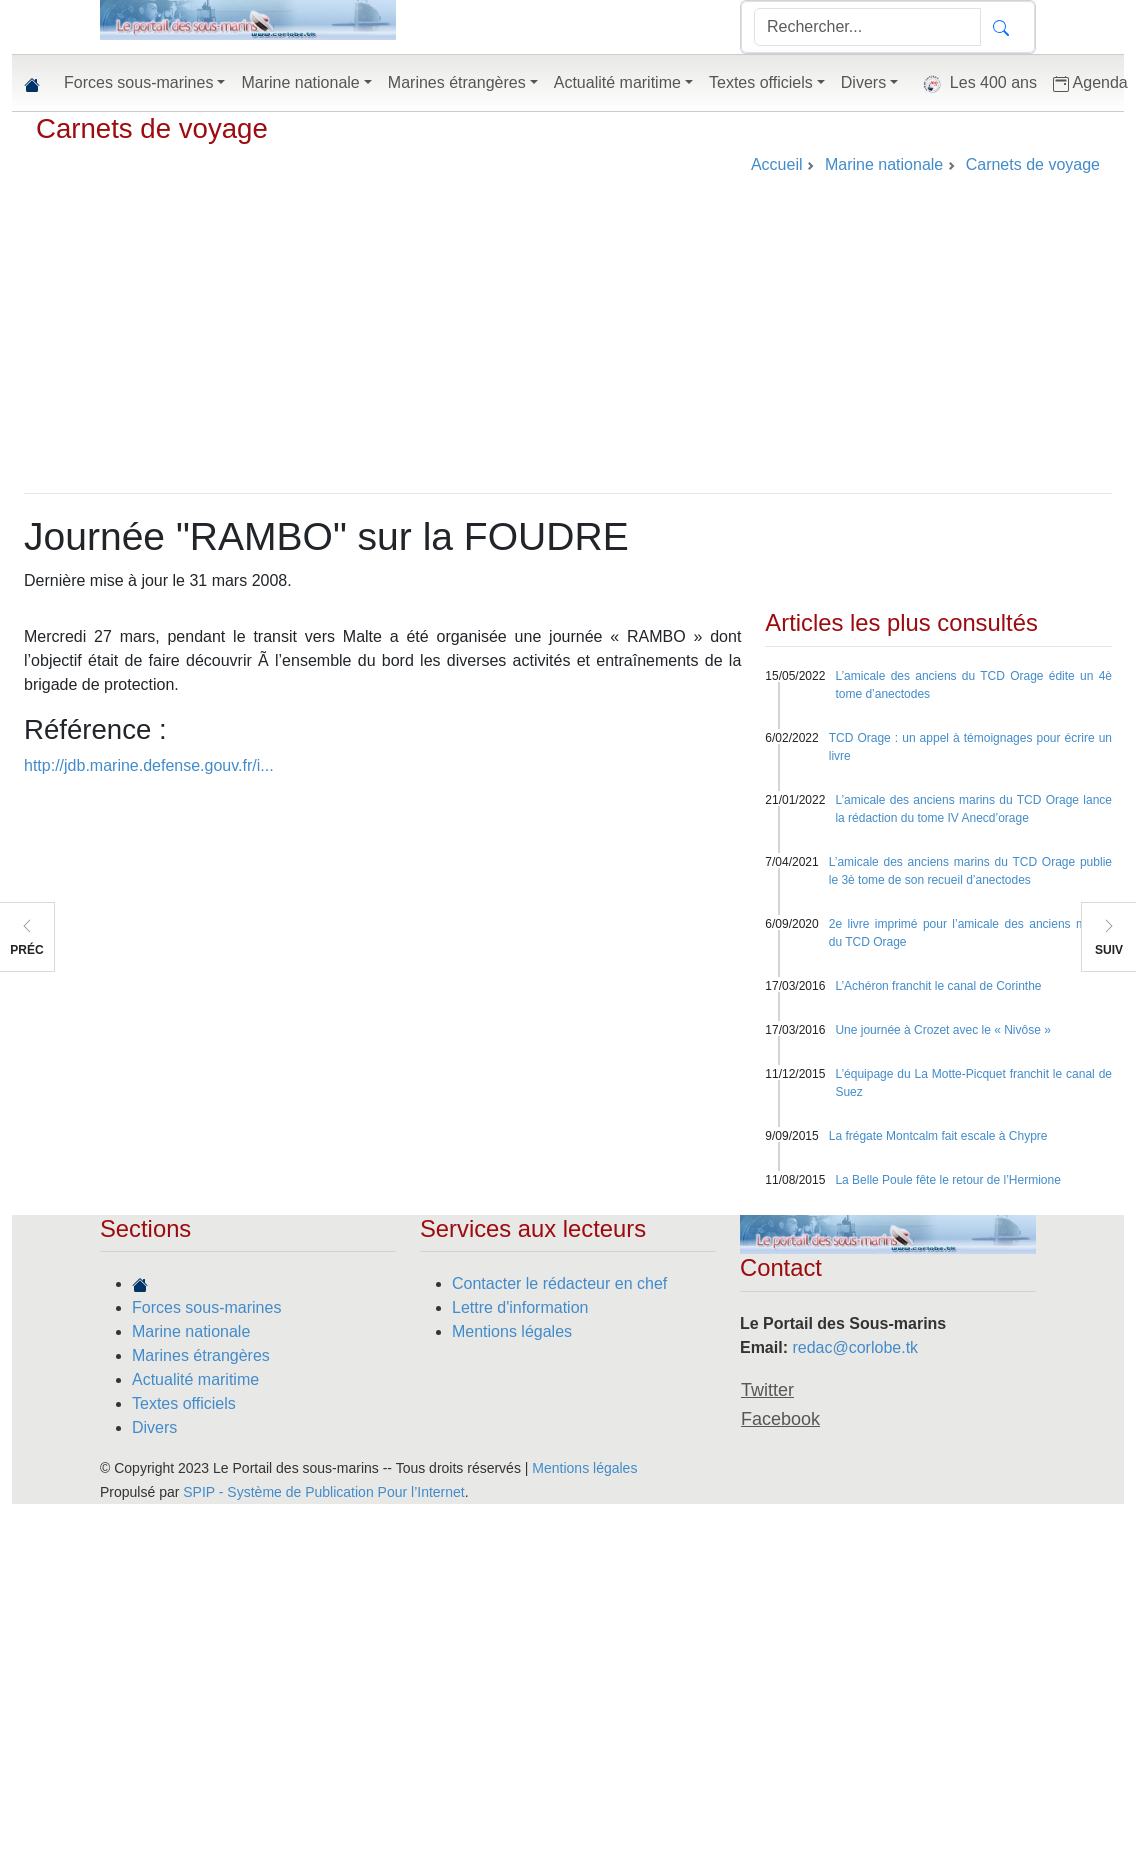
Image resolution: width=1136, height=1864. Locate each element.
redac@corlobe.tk (855, 1347)
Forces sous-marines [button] (138, 82)
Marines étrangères (201, 1355)
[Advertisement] (568, 343)
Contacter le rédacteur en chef (559, 1283)
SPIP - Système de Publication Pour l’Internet (323, 1492)
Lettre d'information (520, 1307)
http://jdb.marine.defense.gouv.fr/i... (149, 765)
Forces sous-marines (206, 1307)
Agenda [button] (1090, 83)
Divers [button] (863, 82)
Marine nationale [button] (300, 82)
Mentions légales (512, 1331)
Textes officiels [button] (761, 82)
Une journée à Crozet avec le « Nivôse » (942, 1030)
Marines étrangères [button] (457, 82)
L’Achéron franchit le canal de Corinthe (938, 986)
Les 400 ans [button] (975, 84)
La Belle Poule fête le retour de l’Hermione (947, 1180)
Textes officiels (184, 1403)
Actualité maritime (195, 1379)
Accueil (777, 164)
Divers (154, 1427)
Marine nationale (191, 1331)
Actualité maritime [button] (617, 82)
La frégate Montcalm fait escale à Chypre (938, 1136)
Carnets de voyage (152, 128)
